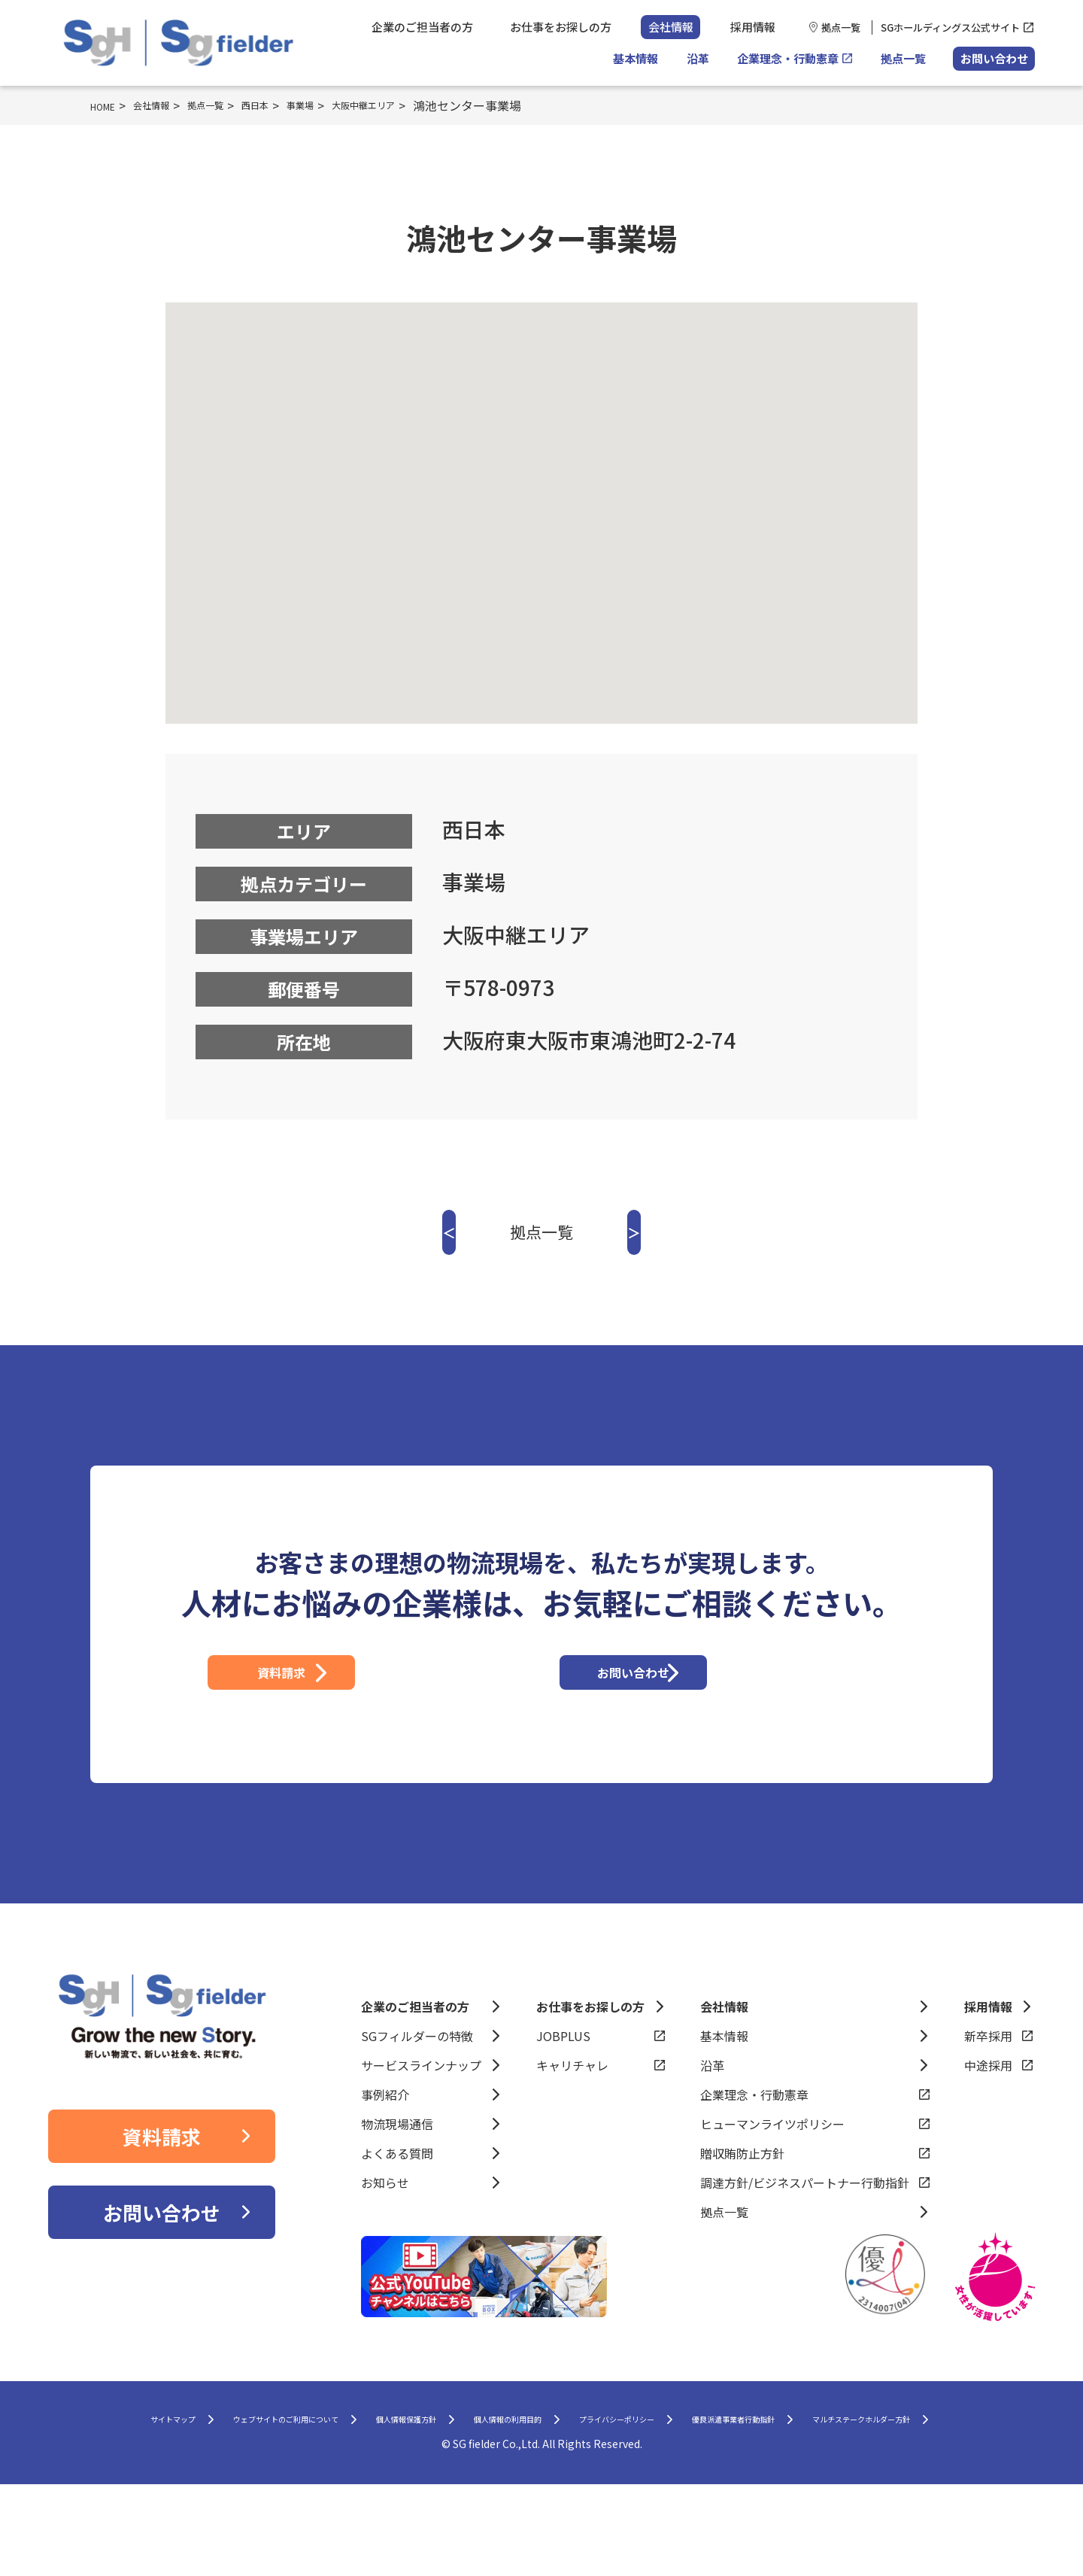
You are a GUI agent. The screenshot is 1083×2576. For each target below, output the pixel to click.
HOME (107, 105)
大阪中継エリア (426, 105)
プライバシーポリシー (743, 2478)
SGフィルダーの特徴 (417, 2091)
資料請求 (365, 1700)
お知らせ (385, 2238)
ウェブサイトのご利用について (281, 2478)
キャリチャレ (572, 2121)
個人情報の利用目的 (591, 2478)
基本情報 (635, 58)
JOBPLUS (563, 2091)
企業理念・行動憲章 (788, 58)
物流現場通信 (397, 2179)
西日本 (293, 105)
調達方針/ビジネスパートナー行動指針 (804, 2238)
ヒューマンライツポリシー (772, 2179)
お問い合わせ (994, 58)
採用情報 (752, 27)
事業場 (347, 105)
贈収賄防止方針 (742, 2209)
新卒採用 (988, 2091)
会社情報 (670, 27)
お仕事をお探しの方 (560, 27)
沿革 (698, 58)
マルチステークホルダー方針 (530, 2508)
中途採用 (988, 2121)
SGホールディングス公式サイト (950, 27)
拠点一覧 (840, 27)
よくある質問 (397, 2209)
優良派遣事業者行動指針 (907, 2478)
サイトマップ (123, 2478)
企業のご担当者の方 (422, 27)
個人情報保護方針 (451, 2478)
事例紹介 (385, 2150)
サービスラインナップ (421, 2121)
